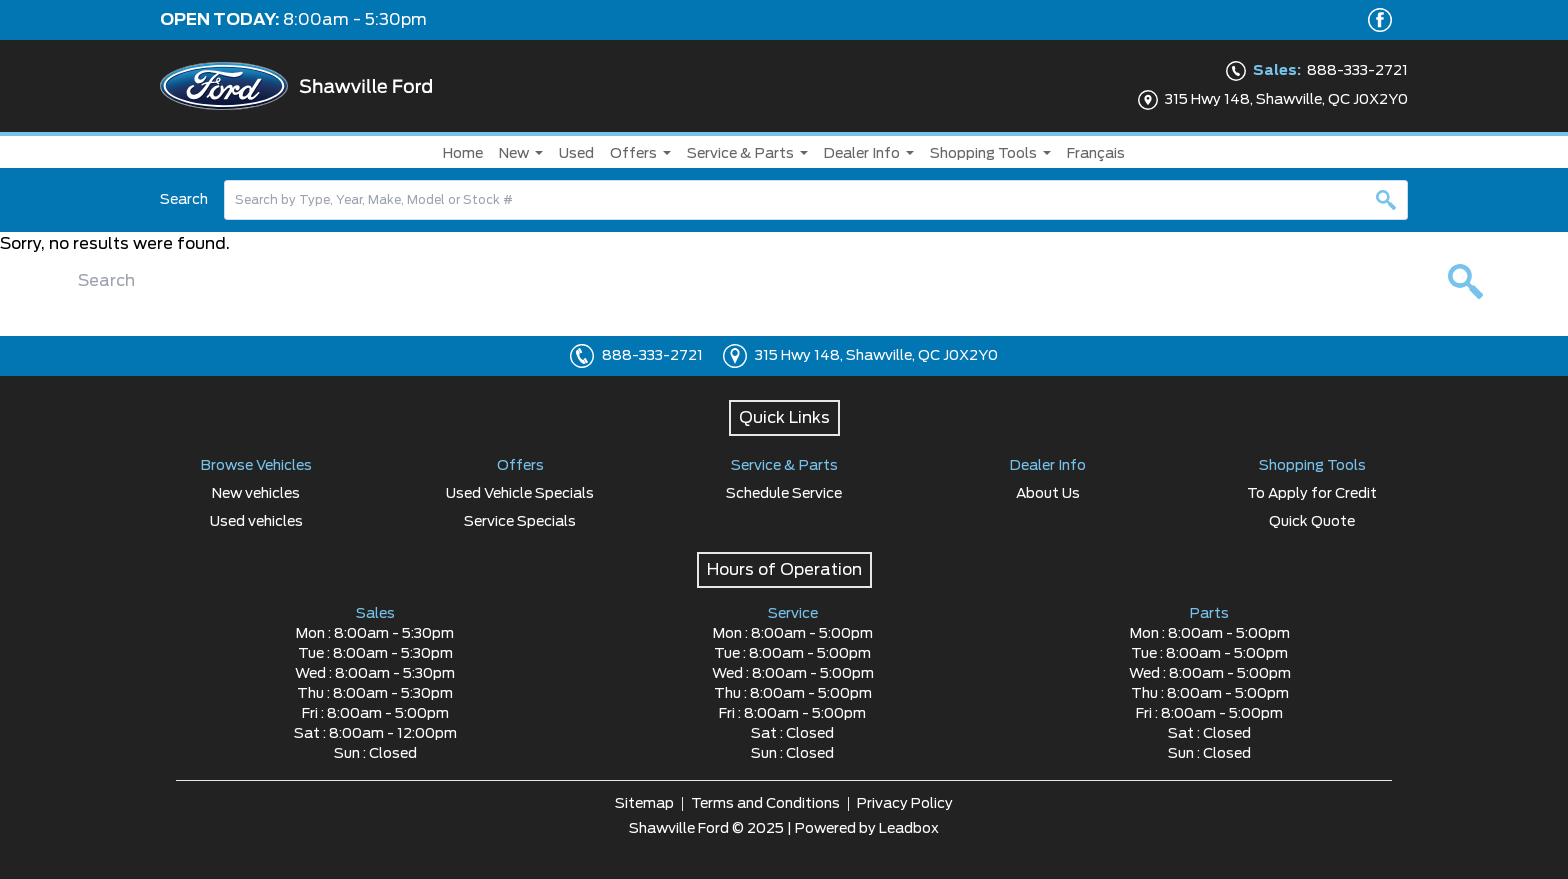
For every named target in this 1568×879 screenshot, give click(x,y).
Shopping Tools (983, 154)
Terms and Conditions (765, 804)
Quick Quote (1312, 522)
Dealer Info (862, 154)
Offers (633, 154)
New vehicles (256, 494)
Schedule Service (784, 494)
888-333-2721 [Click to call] (652, 356)
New (514, 154)
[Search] (816, 200)
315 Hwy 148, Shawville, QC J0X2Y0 (876, 356)
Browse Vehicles (256, 466)
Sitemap (644, 804)
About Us (1048, 494)
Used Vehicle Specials (520, 494)
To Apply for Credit (1312, 494)
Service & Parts (740, 154)
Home (463, 154)
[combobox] (816, 200)
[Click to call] (582, 356)
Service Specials (520, 522)
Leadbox (909, 829)
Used (576, 154)
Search (184, 200)
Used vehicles (256, 522)
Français (1096, 154)
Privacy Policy (905, 804)
